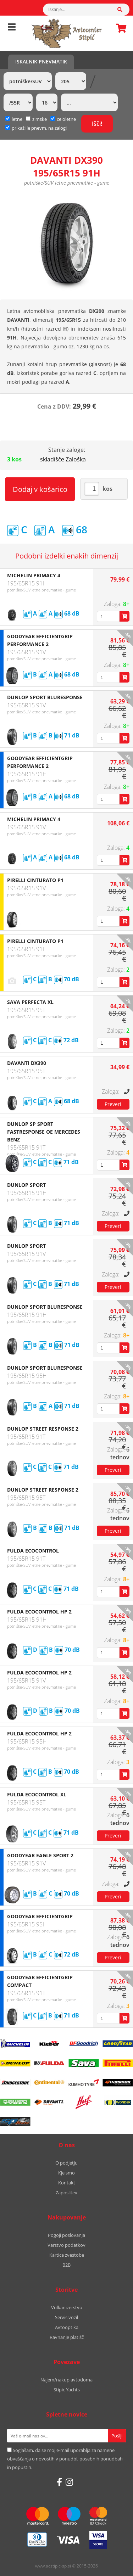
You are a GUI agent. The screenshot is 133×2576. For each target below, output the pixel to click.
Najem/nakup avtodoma (66, 2379)
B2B (66, 2265)
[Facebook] (59, 2482)
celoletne (63, 119)
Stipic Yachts (67, 2389)
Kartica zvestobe (66, 2255)
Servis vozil (66, 2317)
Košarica (119, 28)
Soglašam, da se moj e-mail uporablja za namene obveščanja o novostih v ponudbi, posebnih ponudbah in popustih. (65, 2458)
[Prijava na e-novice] (117, 2435)
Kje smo (66, 2173)
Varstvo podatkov (66, 2245)
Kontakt (66, 2182)
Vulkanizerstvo (66, 2307)
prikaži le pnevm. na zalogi (39, 128)
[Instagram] (69, 2482)
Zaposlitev (66, 2192)
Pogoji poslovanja (66, 2235)
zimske (36, 119)
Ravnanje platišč (67, 2337)
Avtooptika (66, 2327)
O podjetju (66, 2163)
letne (13, 119)
